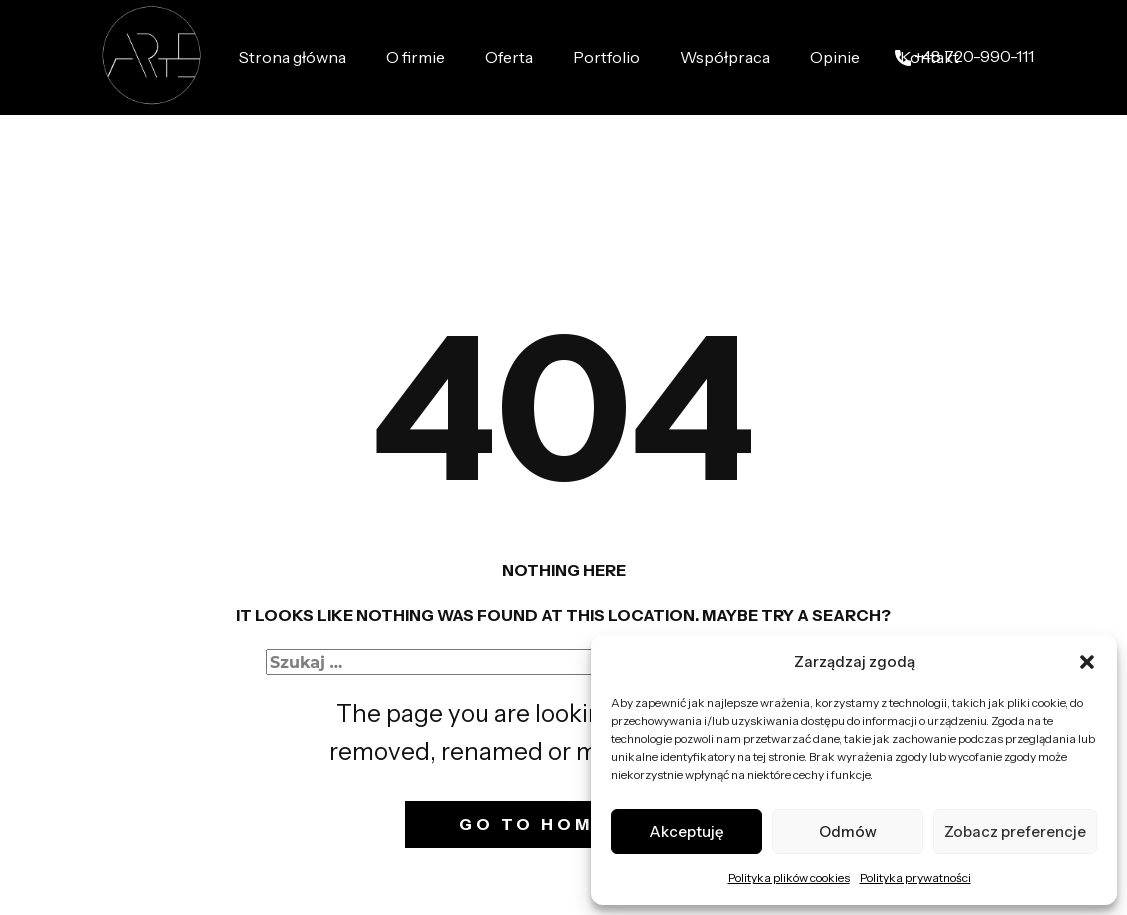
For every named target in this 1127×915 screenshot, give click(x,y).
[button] (1087, 662)
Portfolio (606, 57)
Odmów (848, 831)
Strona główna (292, 57)
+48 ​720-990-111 (964, 57)
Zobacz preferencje (1015, 831)
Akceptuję (686, 831)
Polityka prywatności (915, 877)
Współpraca (725, 57)
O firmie (415, 57)
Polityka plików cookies (789, 877)
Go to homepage (563, 824)
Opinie (835, 57)
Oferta (509, 57)
